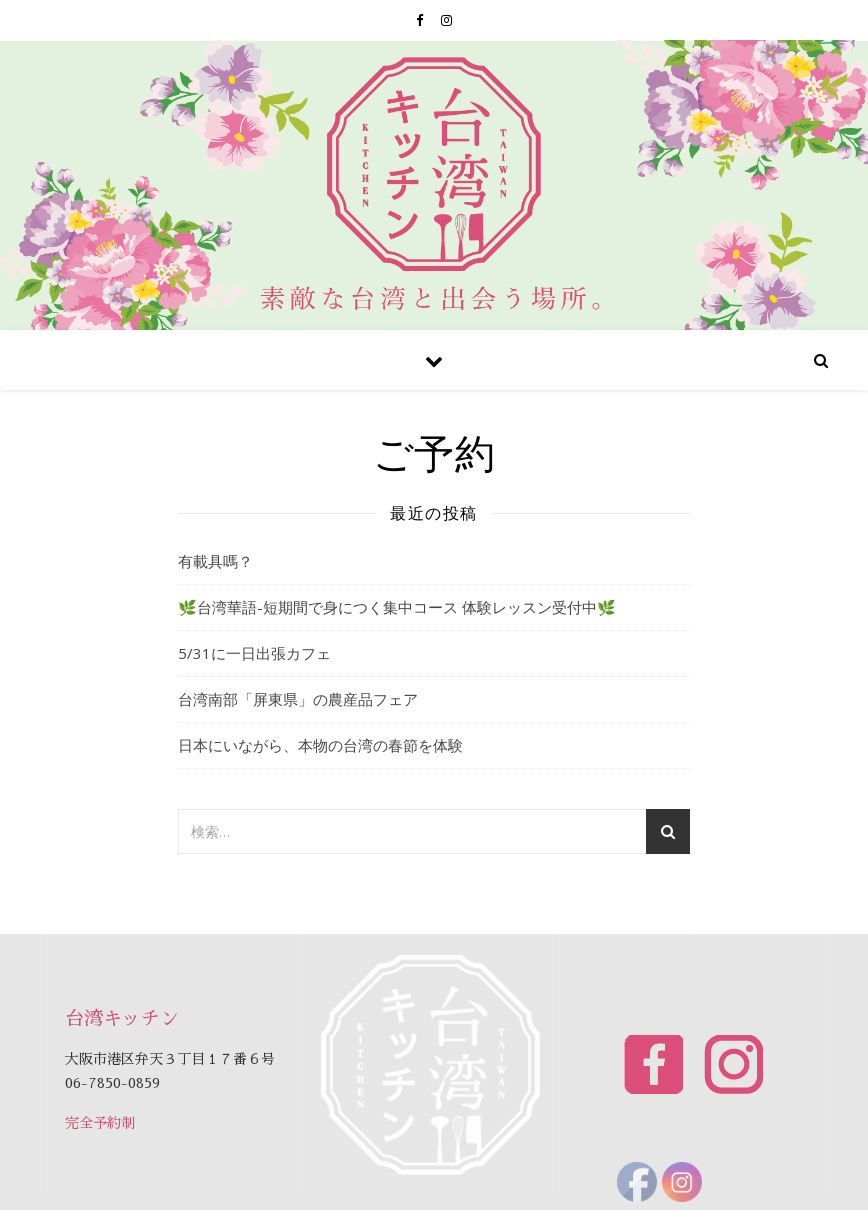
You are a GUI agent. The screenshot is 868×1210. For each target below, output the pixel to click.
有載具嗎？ (215, 561)
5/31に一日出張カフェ (254, 653)
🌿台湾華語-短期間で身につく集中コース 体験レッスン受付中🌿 (397, 607)
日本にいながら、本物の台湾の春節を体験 (320, 745)
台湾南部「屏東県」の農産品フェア (298, 699)
